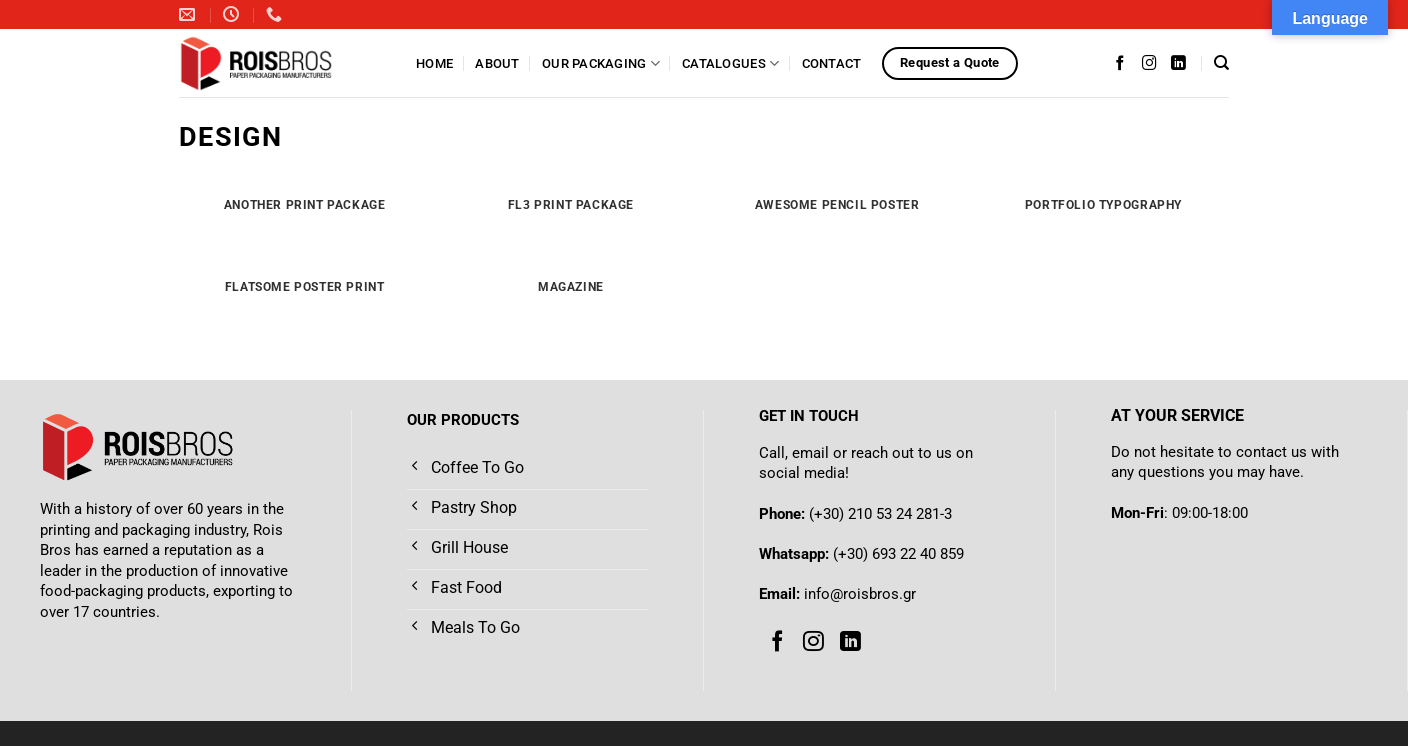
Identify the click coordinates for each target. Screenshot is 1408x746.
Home (434, 63)
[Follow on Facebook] (1120, 63)
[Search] (1221, 63)
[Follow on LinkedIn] (1178, 63)
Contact (832, 63)
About (497, 63)
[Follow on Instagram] (1149, 63)
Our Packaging (601, 63)
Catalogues (730, 63)
